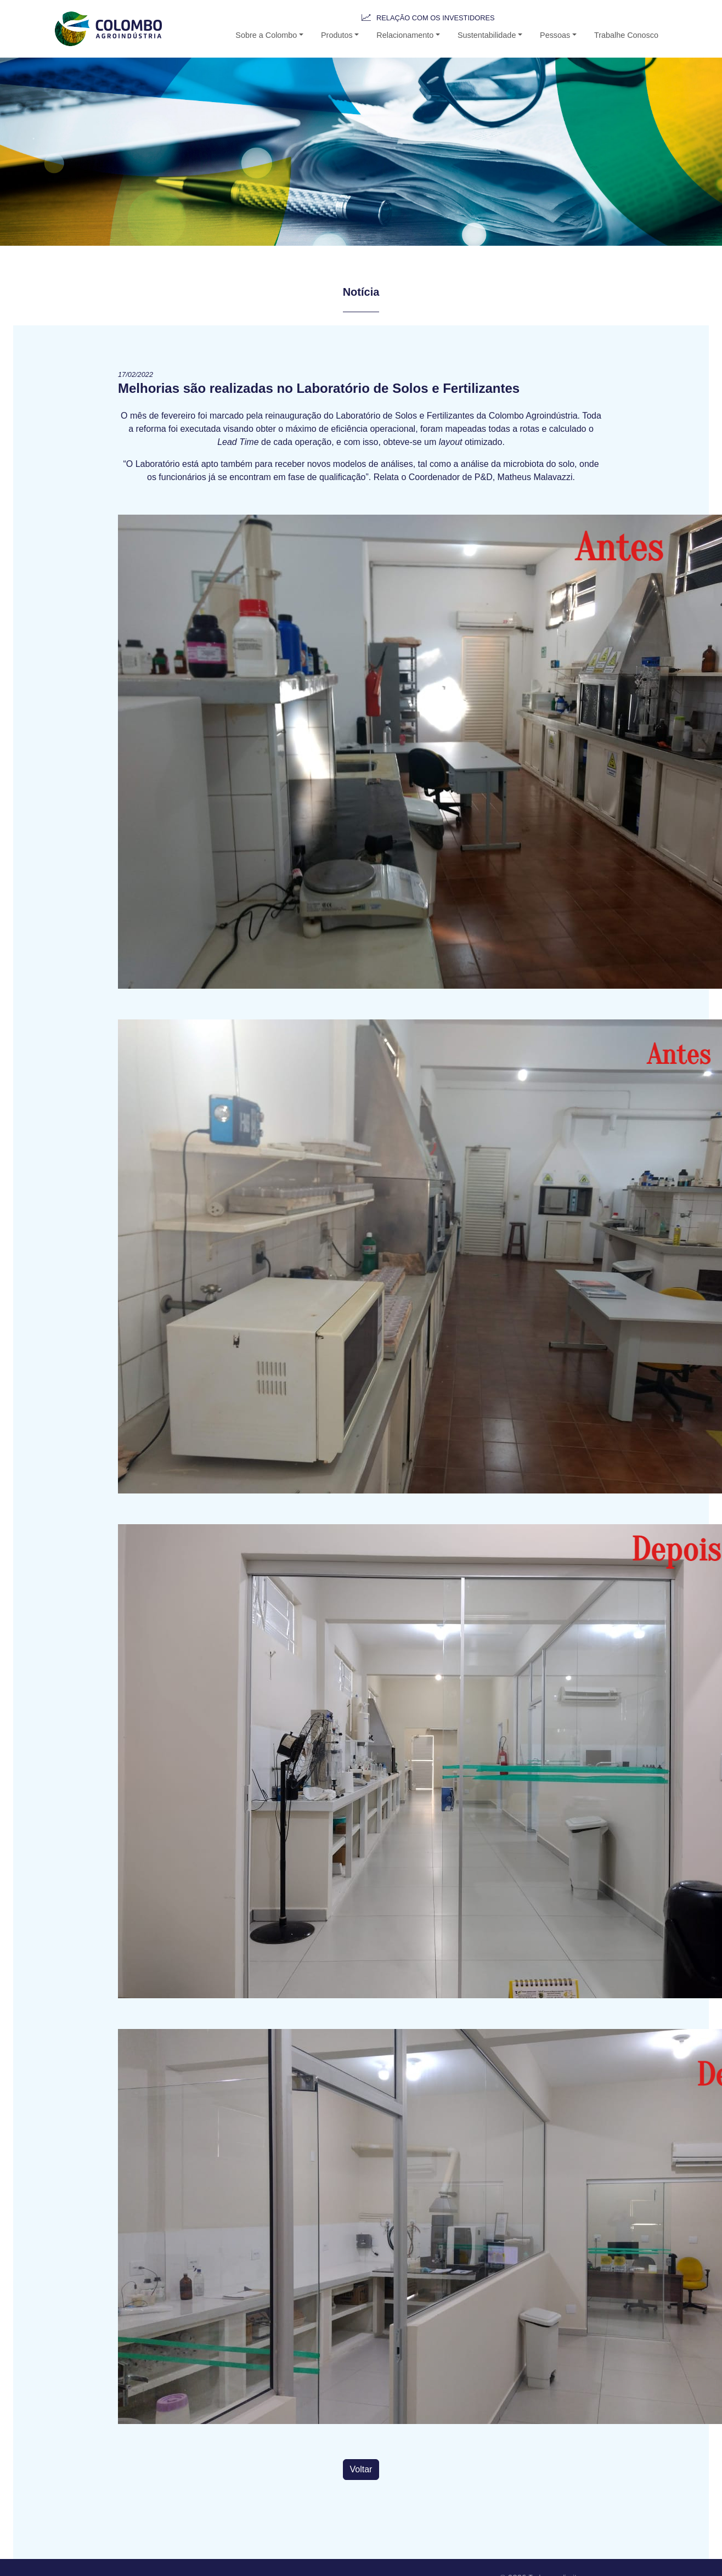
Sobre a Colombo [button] (266, 35)
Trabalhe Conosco (626, 35)
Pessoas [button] (555, 35)
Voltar (361, 2469)
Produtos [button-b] (337, 35)
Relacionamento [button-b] (404, 35)
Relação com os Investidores (435, 18)
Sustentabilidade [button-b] (487, 35)
